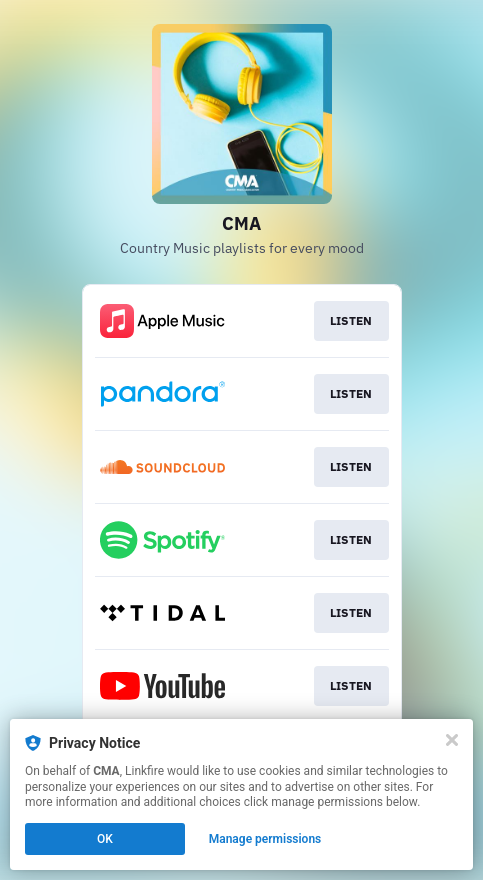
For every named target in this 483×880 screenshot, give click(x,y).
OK (105, 839)
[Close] (452, 740)
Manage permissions (265, 839)
